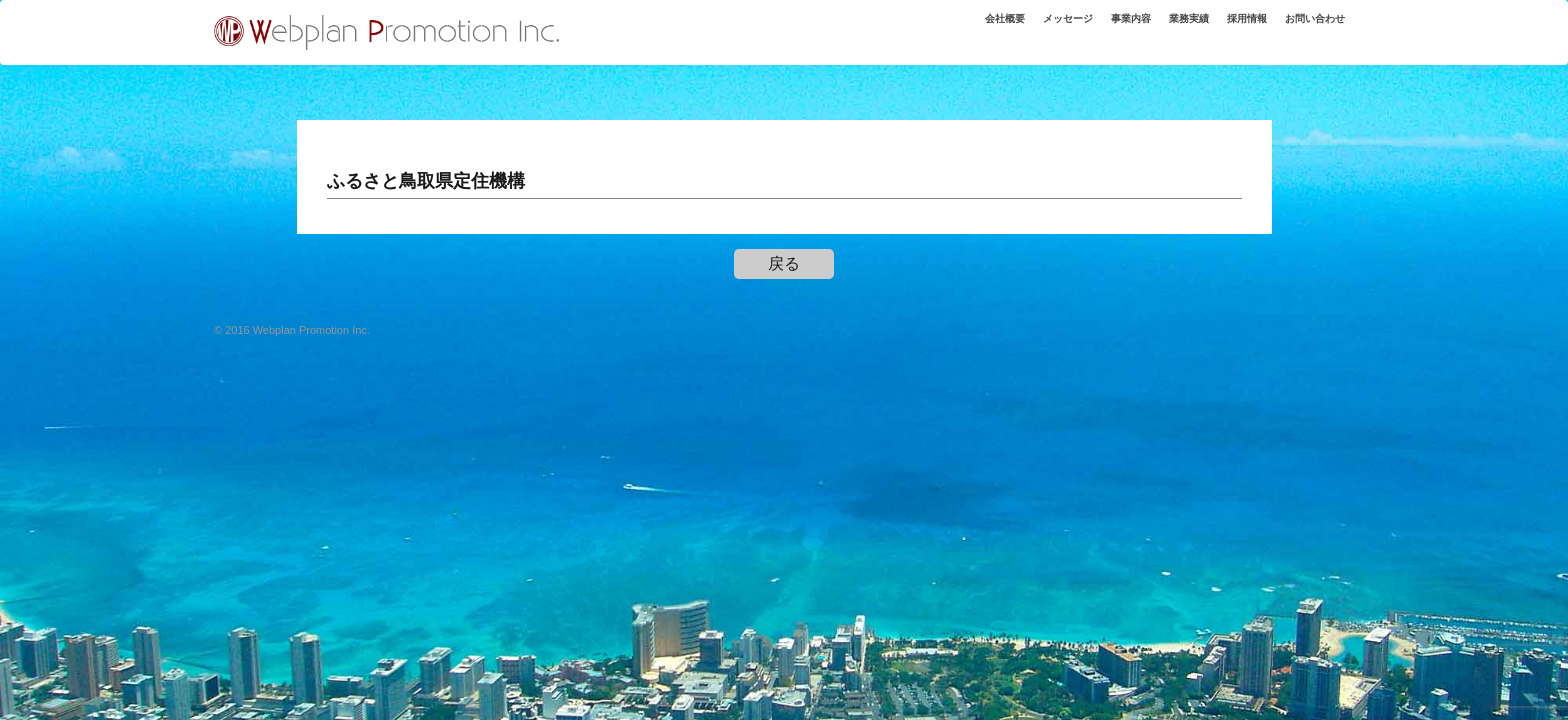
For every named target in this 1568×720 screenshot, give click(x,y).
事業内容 (1097, 29)
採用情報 (1229, 29)
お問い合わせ (1308, 29)
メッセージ (1024, 29)
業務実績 (1163, 29)
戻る (784, 263)
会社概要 (952, 29)
